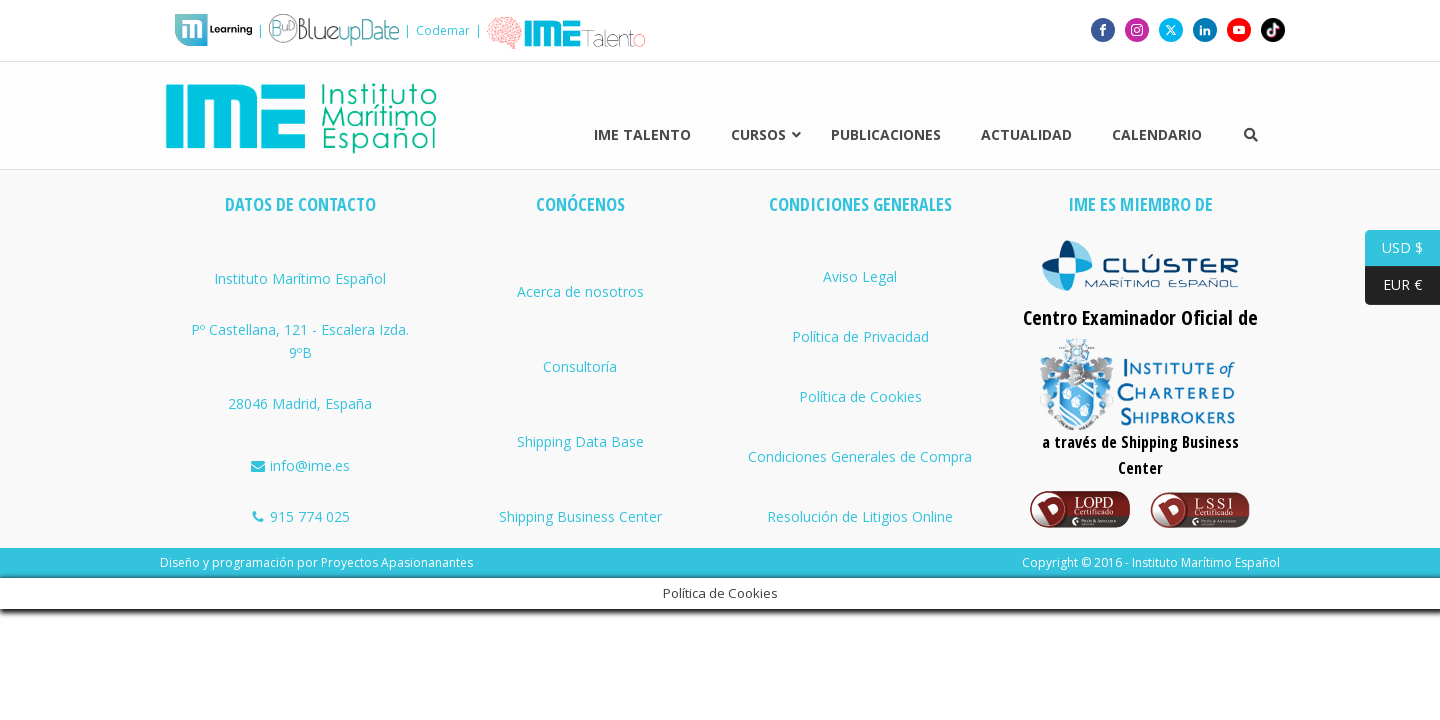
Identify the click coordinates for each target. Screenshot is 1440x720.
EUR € (1393, 285)
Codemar (443, 27)
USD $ (1394, 248)
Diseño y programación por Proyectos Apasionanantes (316, 539)
